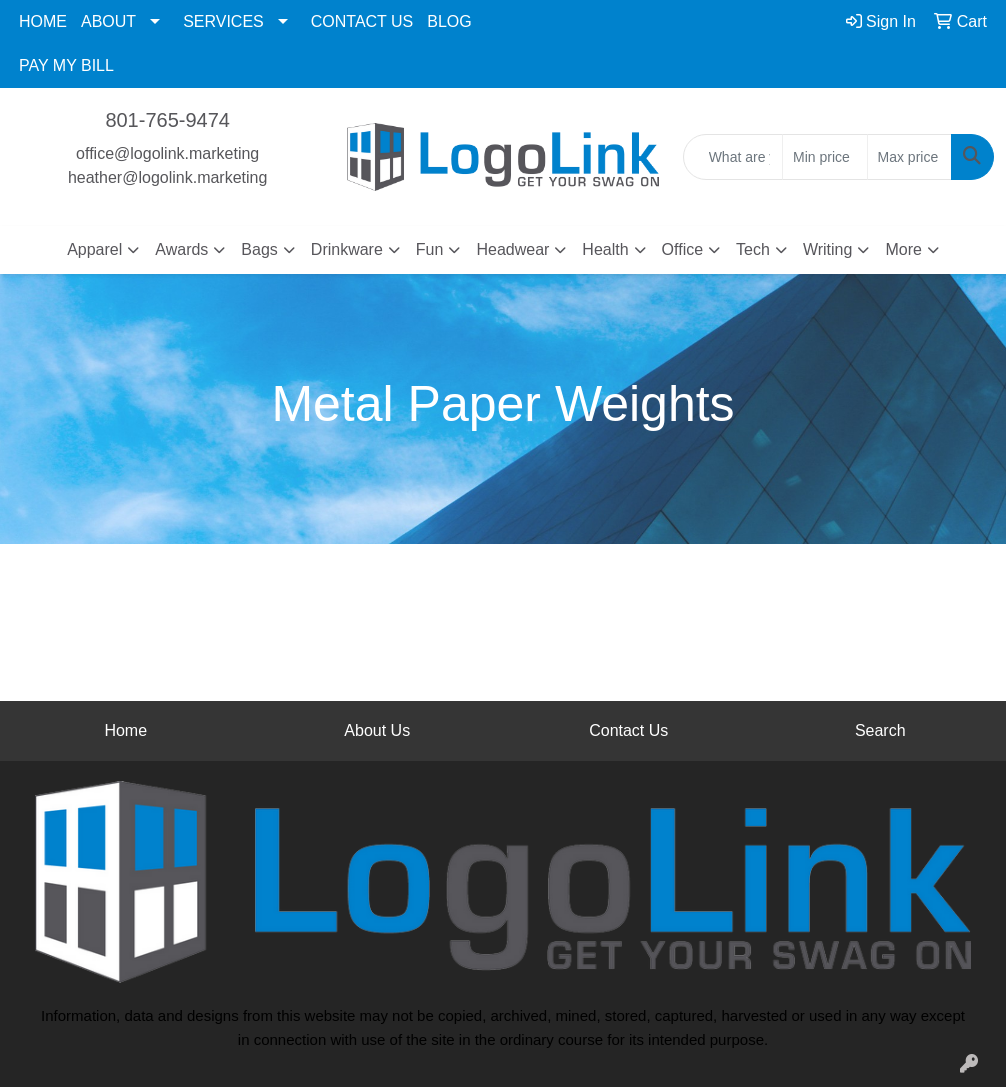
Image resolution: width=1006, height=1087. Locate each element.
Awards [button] (181, 249)
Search (880, 730)
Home (125, 730)
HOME (43, 21)
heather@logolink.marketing (167, 177)
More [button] (903, 249)
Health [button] (605, 249)
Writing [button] (828, 249)
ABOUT (108, 21)
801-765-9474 (167, 120)
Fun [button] (430, 249)
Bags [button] (259, 249)
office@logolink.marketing (167, 153)
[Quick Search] (733, 157)
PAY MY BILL (66, 65)
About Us (377, 730)
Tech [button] (753, 249)
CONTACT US (362, 21)
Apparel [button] (94, 249)
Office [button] (683, 249)
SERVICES (223, 21)
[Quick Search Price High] (909, 157)
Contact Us (628, 730)
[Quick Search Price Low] (824, 157)
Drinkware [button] (347, 249)
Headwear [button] (512, 249)
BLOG (449, 21)
